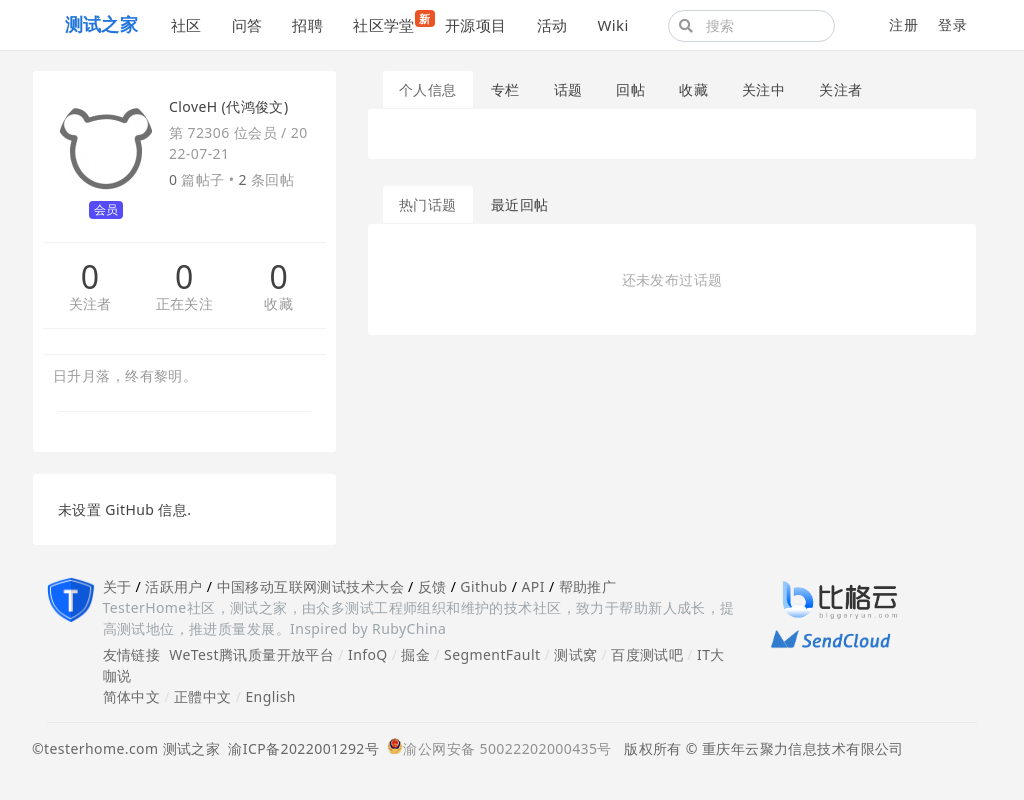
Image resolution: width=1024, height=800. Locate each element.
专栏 (505, 89)
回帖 (630, 89)
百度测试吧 (647, 654)
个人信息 (428, 89)
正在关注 (185, 304)
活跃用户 (174, 586)
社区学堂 (391, 22)
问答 (247, 25)
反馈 (432, 586)
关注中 (763, 89)
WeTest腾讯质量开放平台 (251, 654)
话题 (568, 89)
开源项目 (476, 25)
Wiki (612, 25)
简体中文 (132, 696)
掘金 (415, 654)
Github (483, 586)
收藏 (278, 304)
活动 (552, 25)
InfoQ (368, 654)
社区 (186, 25)
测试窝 (575, 654)
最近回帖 (520, 204)
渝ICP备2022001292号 (299, 748)
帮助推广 (588, 586)
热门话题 (428, 204)
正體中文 (203, 696)
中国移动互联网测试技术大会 (310, 586)
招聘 (307, 25)
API (532, 586)
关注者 (90, 304)
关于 (117, 586)
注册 (903, 24)
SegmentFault (492, 654)
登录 (952, 24)
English (270, 696)
